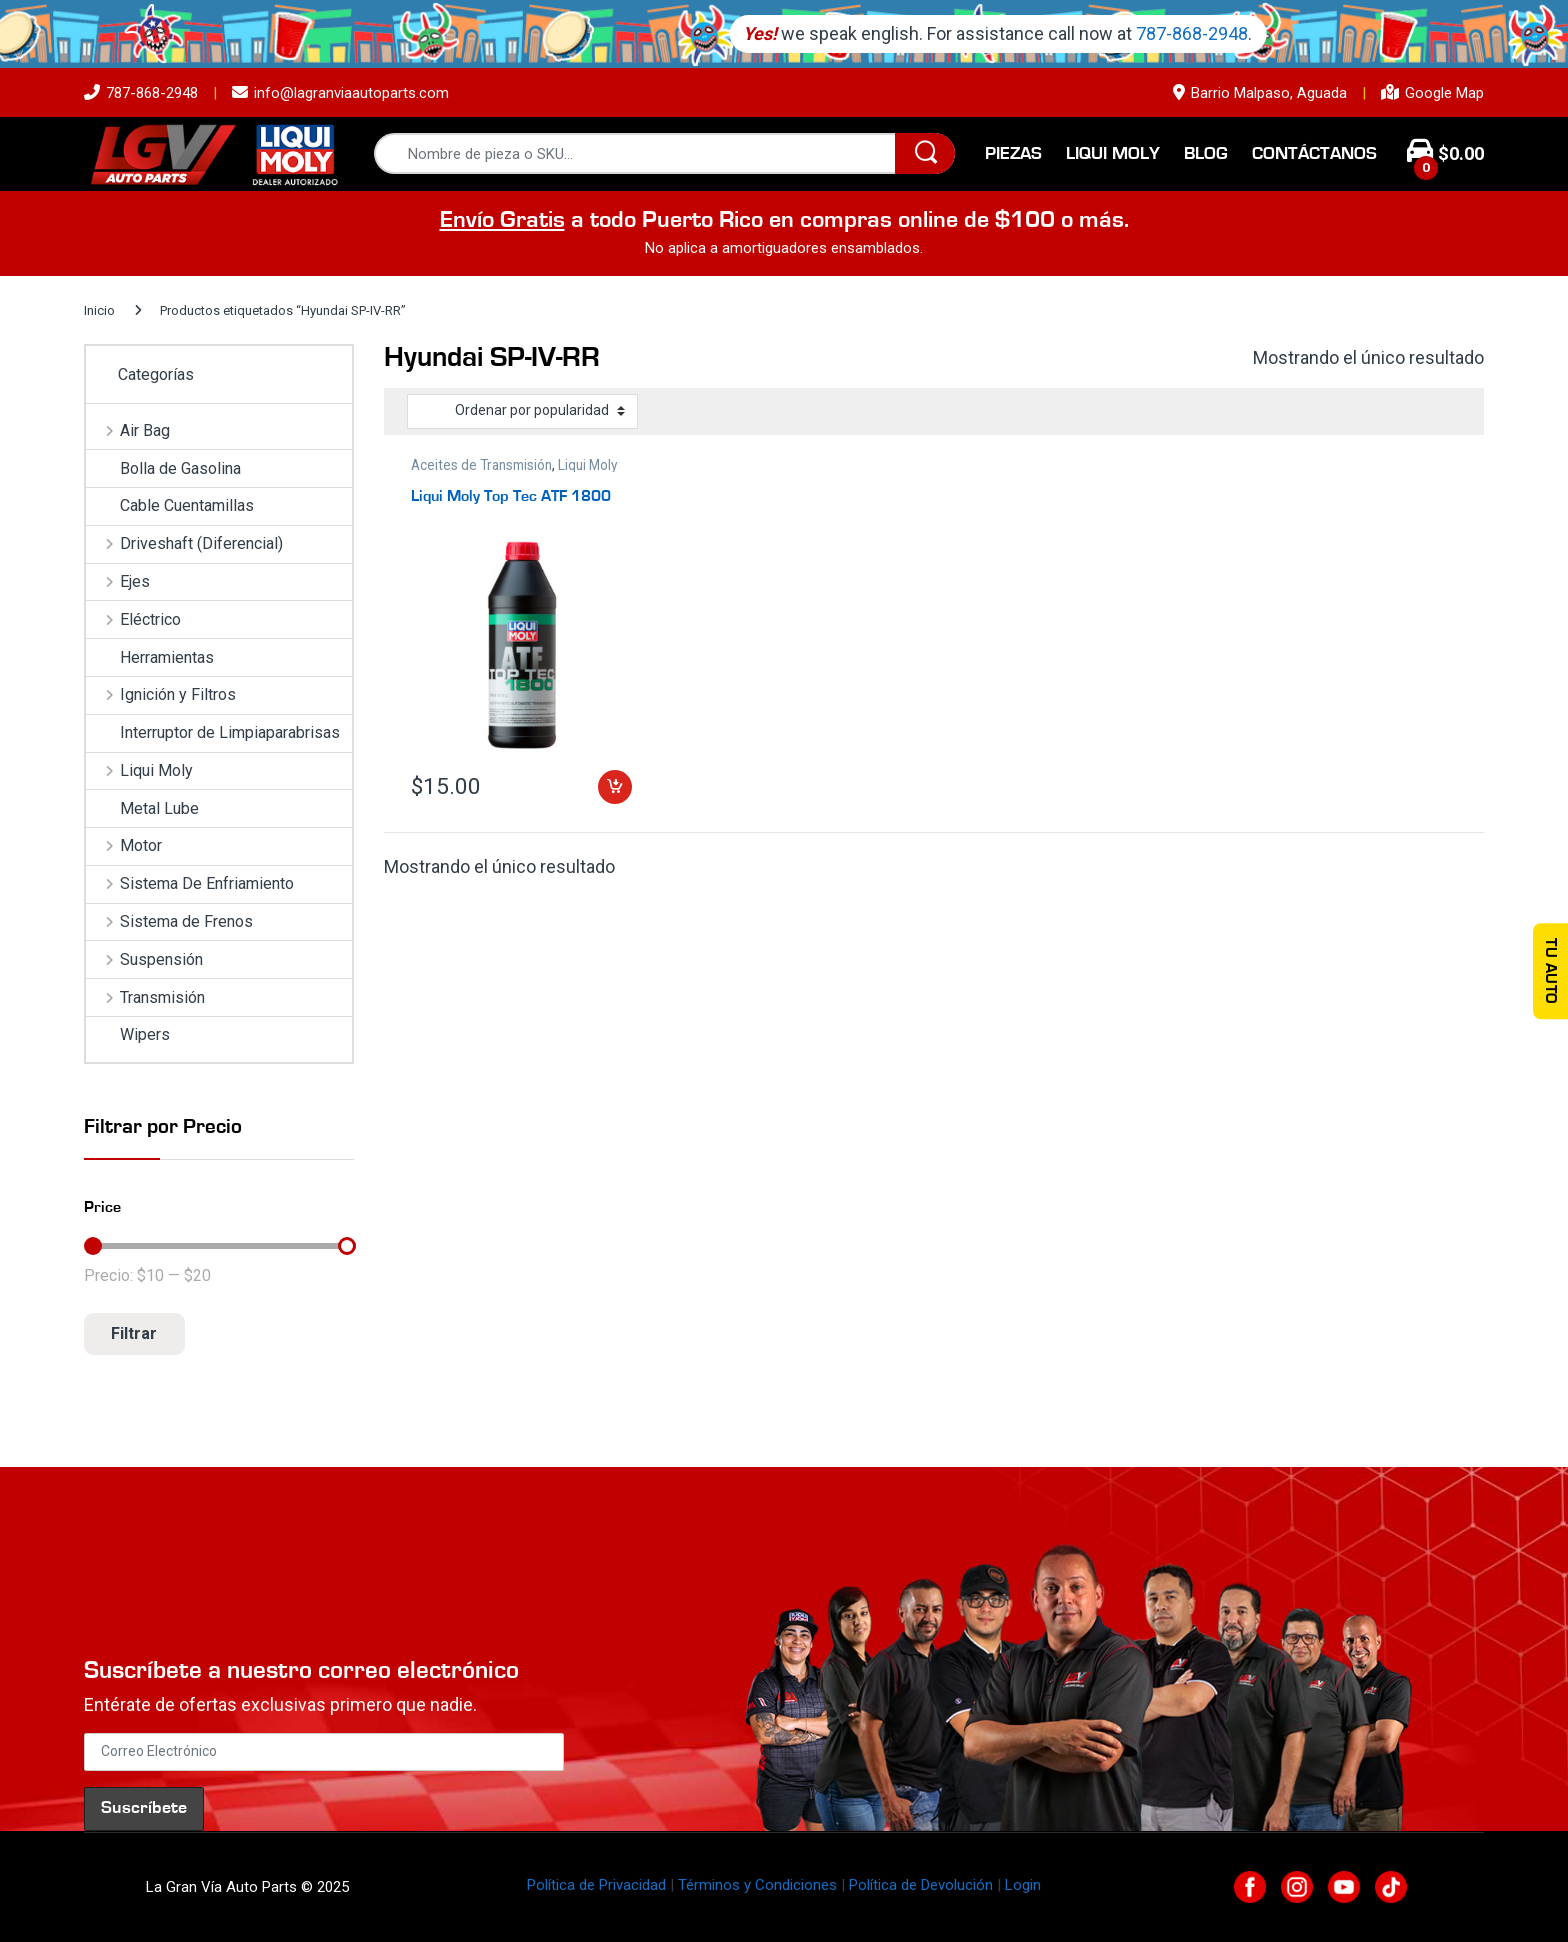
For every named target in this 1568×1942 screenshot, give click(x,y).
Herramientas (150, 657)
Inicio (99, 310)
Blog (1206, 154)
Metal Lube (142, 808)
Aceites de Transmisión (481, 465)
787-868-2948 (141, 93)
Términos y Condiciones (757, 1885)
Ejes (118, 581)
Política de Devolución (921, 1885)
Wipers (128, 1034)
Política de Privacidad (596, 1885)
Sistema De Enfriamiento (190, 883)
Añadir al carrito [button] (615, 787)
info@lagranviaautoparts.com (340, 93)
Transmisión (145, 997)
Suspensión (144, 959)
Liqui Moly (1113, 154)
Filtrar (134, 1333)
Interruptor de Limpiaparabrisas (213, 732)
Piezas (1013, 154)
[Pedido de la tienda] (522, 411)
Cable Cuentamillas (170, 505)
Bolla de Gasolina (163, 468)
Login (1023, 1885)
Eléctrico (133, 619)
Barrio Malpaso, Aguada (1260, 93)
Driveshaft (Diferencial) (184, 543)
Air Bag (128, 430)
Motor (124, 845)
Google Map (1432, 93)
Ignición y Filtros (161, 694)
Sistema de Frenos (169, 921)
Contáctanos (1314, 154)
